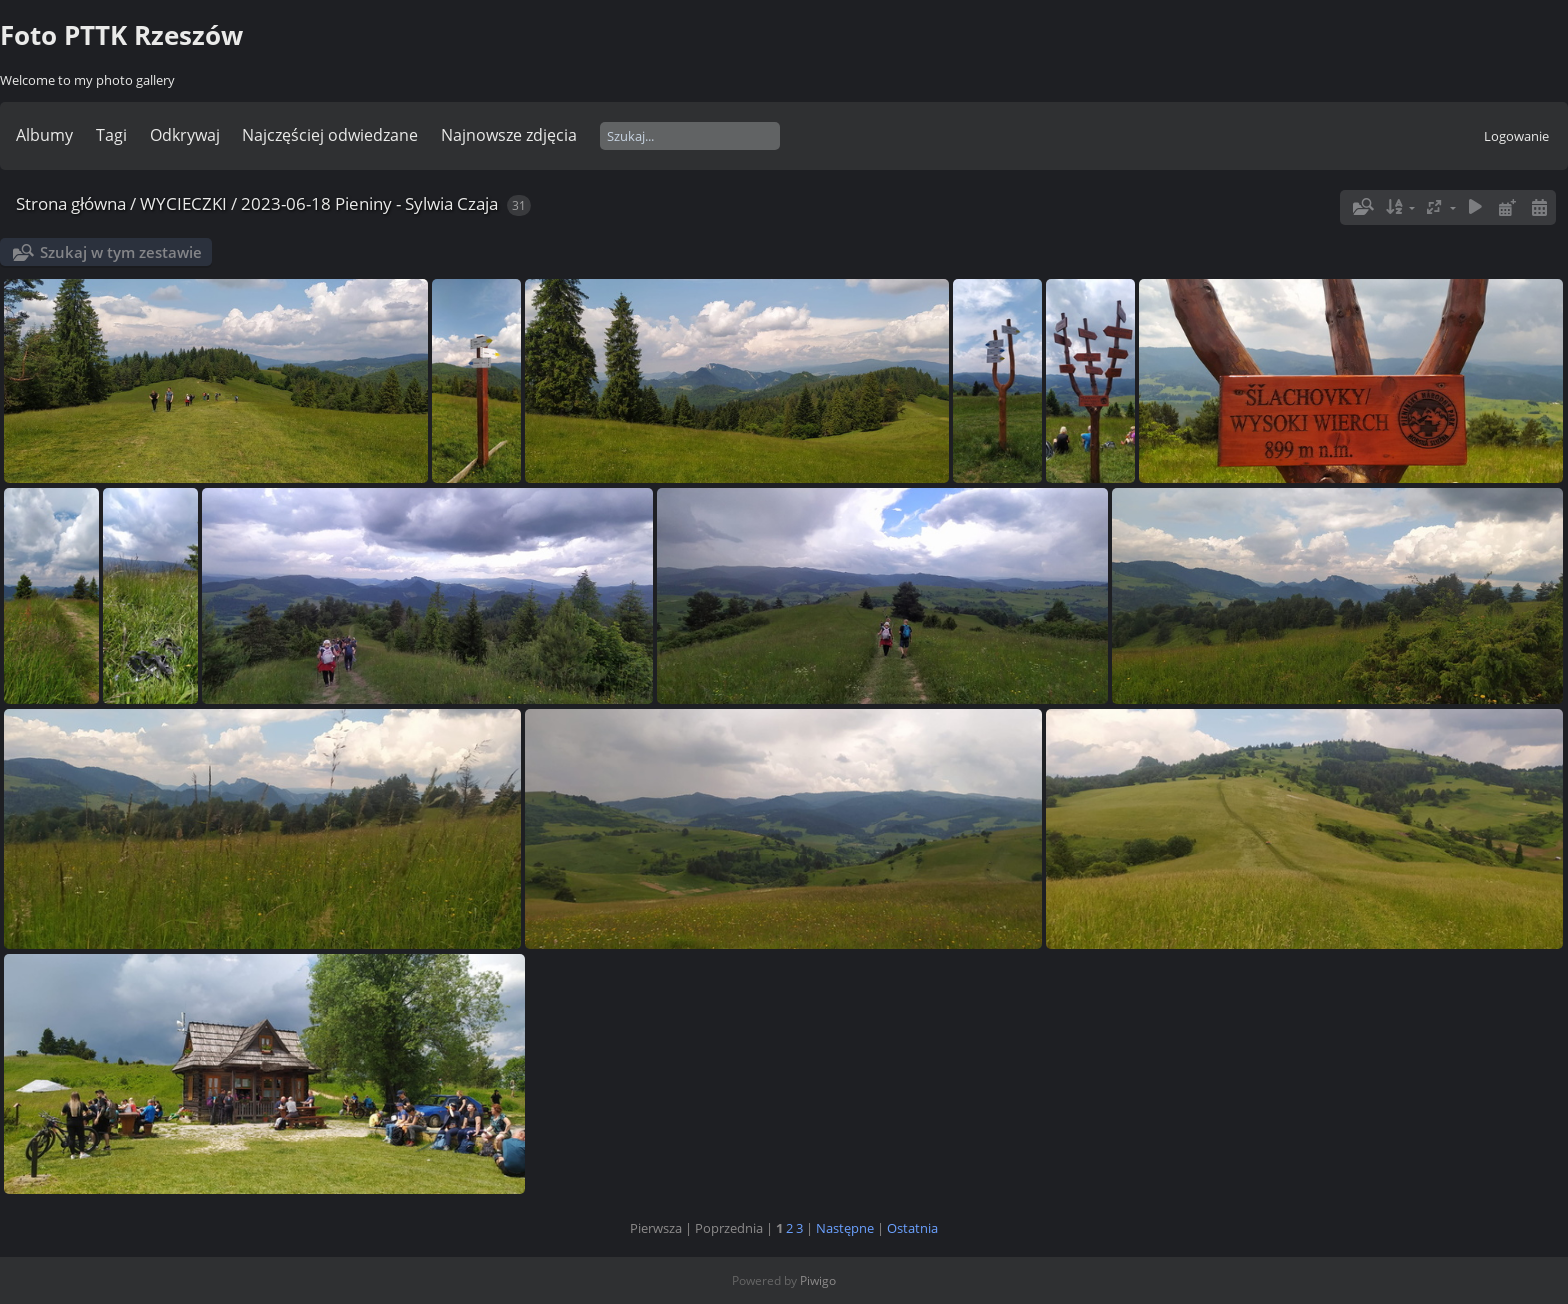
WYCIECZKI (183, 203)
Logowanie (1516, 136)
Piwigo (818, 1280)
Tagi (111, 135)
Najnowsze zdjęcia (509, 135)
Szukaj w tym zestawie (121, 252)
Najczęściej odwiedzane (330, 135)
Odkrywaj (185, 135)
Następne (845, 1228)
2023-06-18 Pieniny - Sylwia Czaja (369, 203)
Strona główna (71, 203)
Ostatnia (912, 1228)
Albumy (44, 135)
